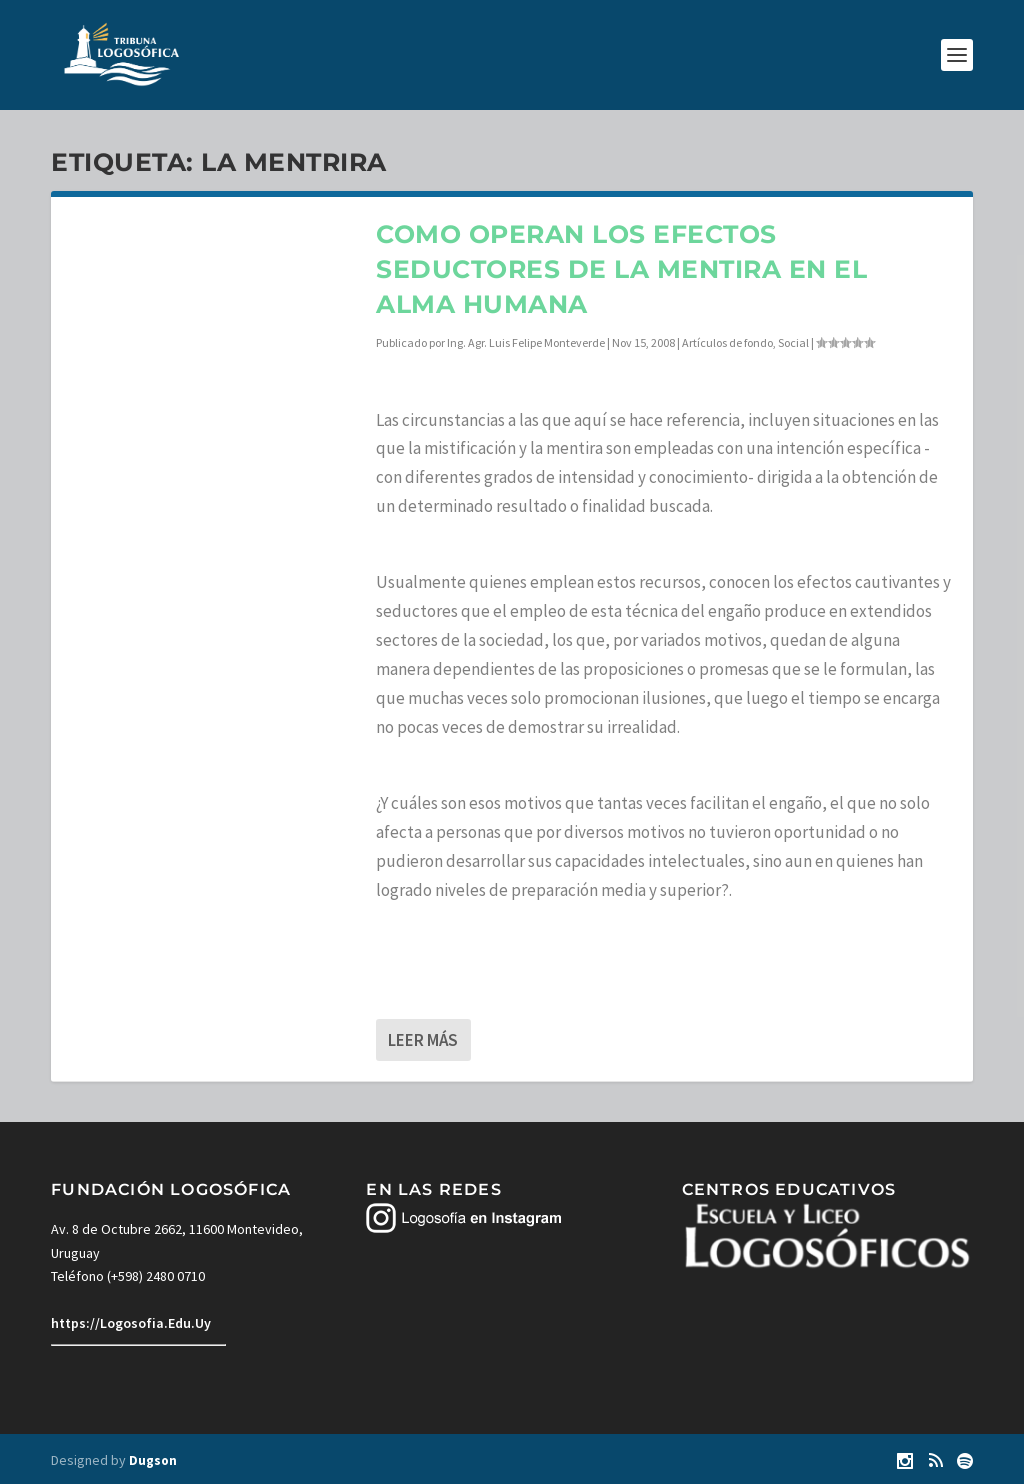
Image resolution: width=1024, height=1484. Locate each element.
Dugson (153, 1460)
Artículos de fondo (727, 342)
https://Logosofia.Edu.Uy (131, 1323)
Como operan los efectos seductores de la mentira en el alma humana (621, 269)
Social (793, 342)
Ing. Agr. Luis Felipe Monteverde (526, 342)
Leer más (423, 1040)
